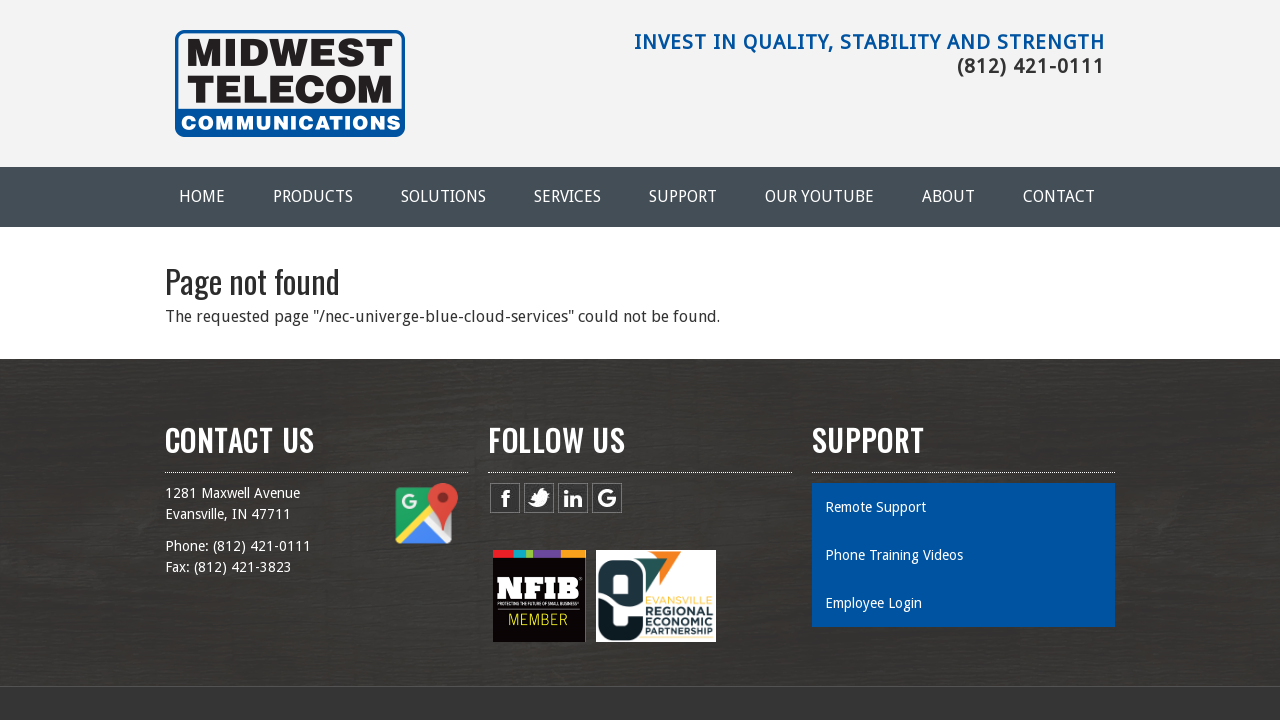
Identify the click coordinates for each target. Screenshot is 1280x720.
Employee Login (873, 603)
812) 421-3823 (245, 567)
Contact (1059, 196)
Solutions (443, 196)
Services (567, 196)
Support (683, 196)
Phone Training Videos (894, 555)
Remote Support (875, 507)
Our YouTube (819, 196)
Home (202, 196)
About (948, 196)
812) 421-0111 (264, 546)
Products (313, 196)
